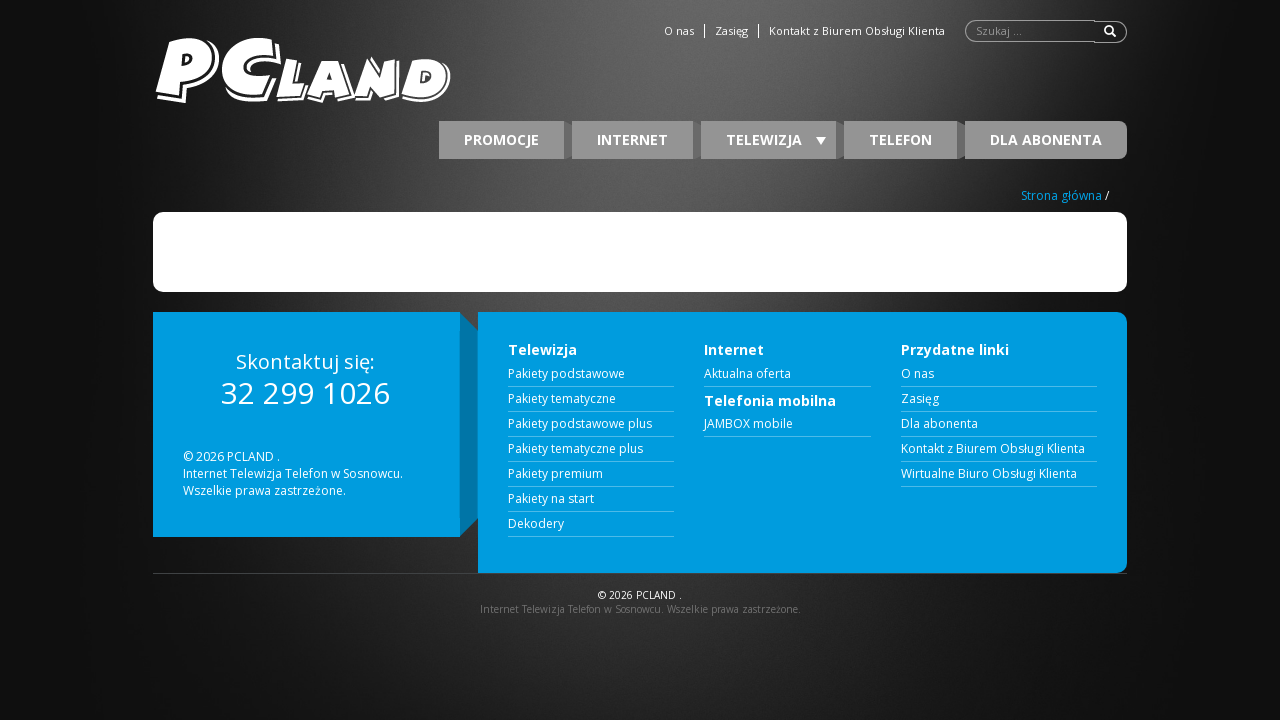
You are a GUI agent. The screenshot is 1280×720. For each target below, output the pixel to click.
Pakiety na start (551, 499)
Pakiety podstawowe (566, 374)
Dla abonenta (1046, 139)
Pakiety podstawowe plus (580, 424)
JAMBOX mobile (748, 424)
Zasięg (731, 31)
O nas (679, 31)
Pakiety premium (555, 474)
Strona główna (1061, 195)
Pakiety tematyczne (562, 399)
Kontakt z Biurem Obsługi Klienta (857, 31)
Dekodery (536, 524)
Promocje (501, 139)
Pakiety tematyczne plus (575, 449)
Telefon (900, 139)
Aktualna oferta (747, 374)
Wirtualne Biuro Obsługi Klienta (989, 474)
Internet (632, 139)
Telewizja (776, 139)
